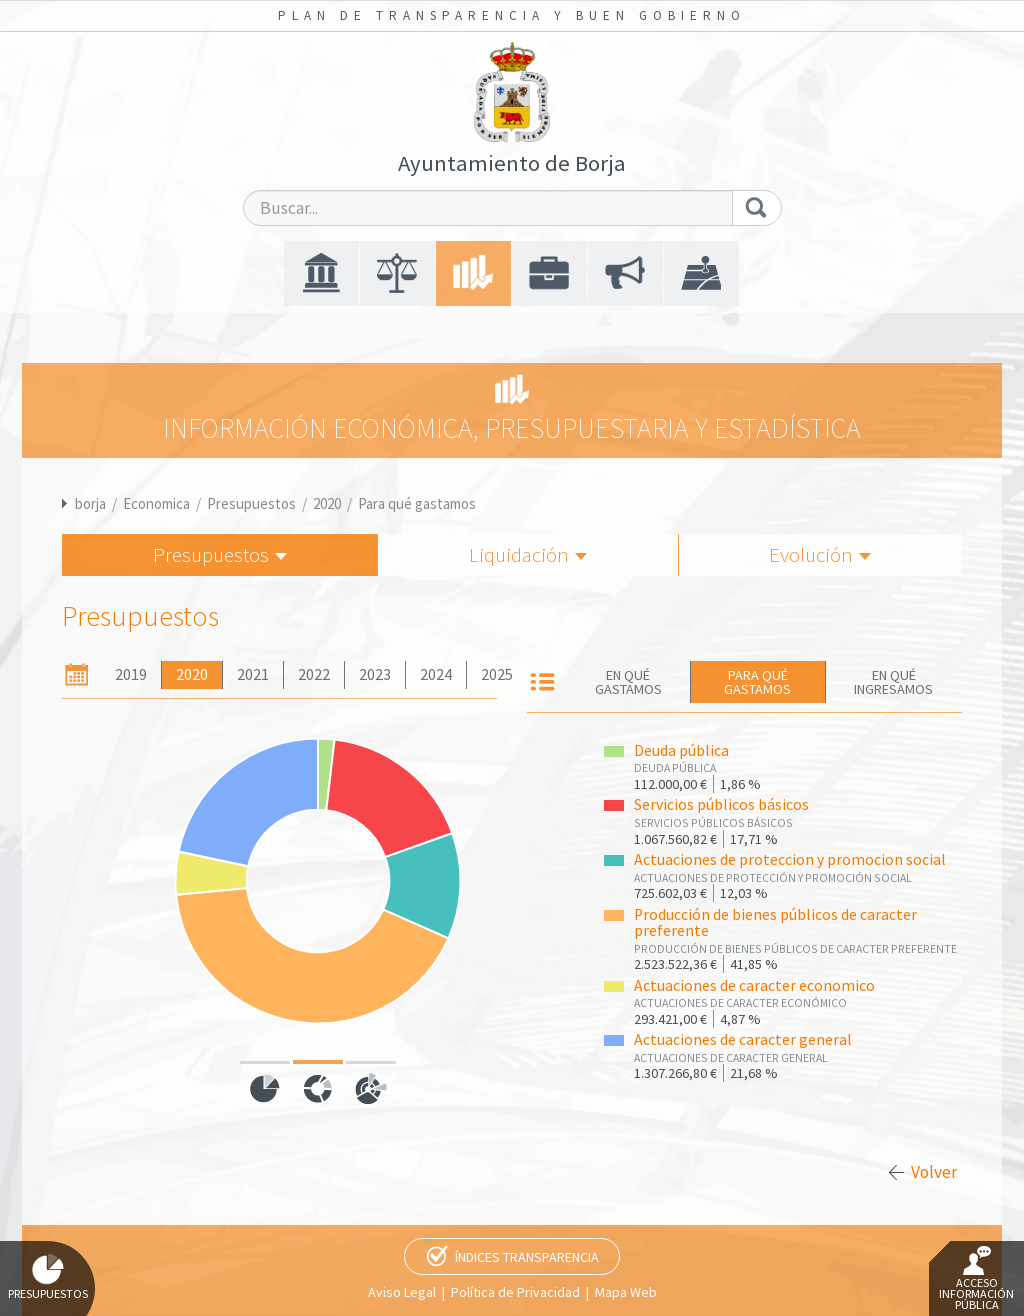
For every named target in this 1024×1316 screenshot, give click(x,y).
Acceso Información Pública (976, 1279)
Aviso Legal (402, 1292)
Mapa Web (626, 1292)
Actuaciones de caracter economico (754, 985)
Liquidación (528, 554)
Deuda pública (681, 750)
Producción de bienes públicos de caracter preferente (775, 923)
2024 (436, 674)
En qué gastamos (628, 682)
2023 (375, 674)
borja (90, 503)
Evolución (820, 554)
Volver (934, 1172)
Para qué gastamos (417, 503)
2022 (314, 674)
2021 (253, 674)
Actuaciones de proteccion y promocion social (790, 859)
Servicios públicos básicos (721, 804)
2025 (497, 674)
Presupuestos (251, 503)
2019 (131, 674)
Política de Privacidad (515, 1292)
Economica (156, 503)
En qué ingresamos (893, 682)
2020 (327, 503)
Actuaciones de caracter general (743, 1039)
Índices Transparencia (527, 1257)
